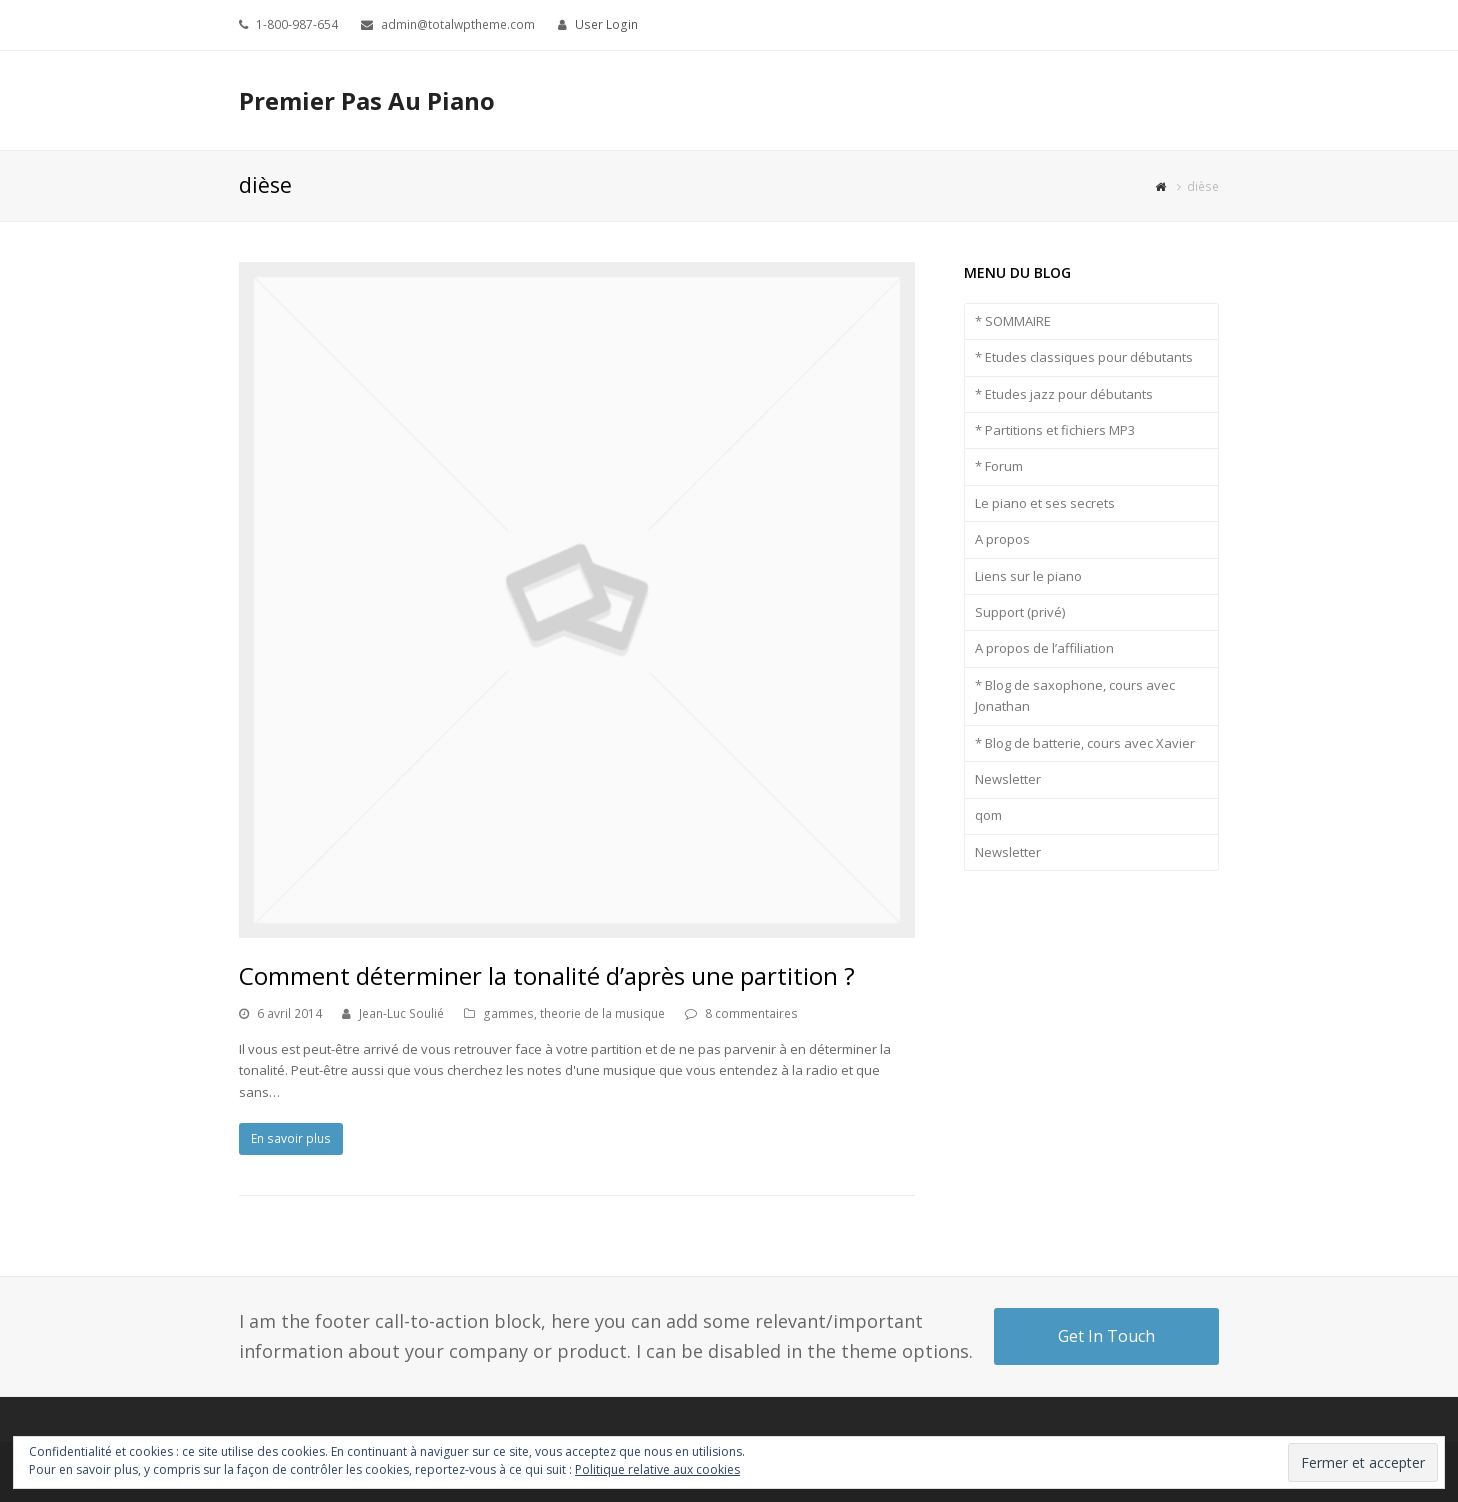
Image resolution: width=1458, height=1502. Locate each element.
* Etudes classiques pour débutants (1084, 357)
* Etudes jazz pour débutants (1064, 394)
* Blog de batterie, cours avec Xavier (1085, 743)
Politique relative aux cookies (657, 1469)
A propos (1002, 539)
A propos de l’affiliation (1044, 648)
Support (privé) (1020, 612)
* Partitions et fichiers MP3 (1055, 430)
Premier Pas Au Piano (367, 100)
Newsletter (1008, 779)
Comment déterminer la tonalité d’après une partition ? (547, 975)
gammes (508, 1013)
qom (988, 815)
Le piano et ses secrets (1045, 503)
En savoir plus (291, 1138)
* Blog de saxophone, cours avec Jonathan (1075, 695)
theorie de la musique (602, 1013)
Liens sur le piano (1028, 576)
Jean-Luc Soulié (401, 1013)
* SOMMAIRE (1013, 321)
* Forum (999, 466)
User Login (606, 24)
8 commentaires (751, 1013)
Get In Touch (1106, 1336)
